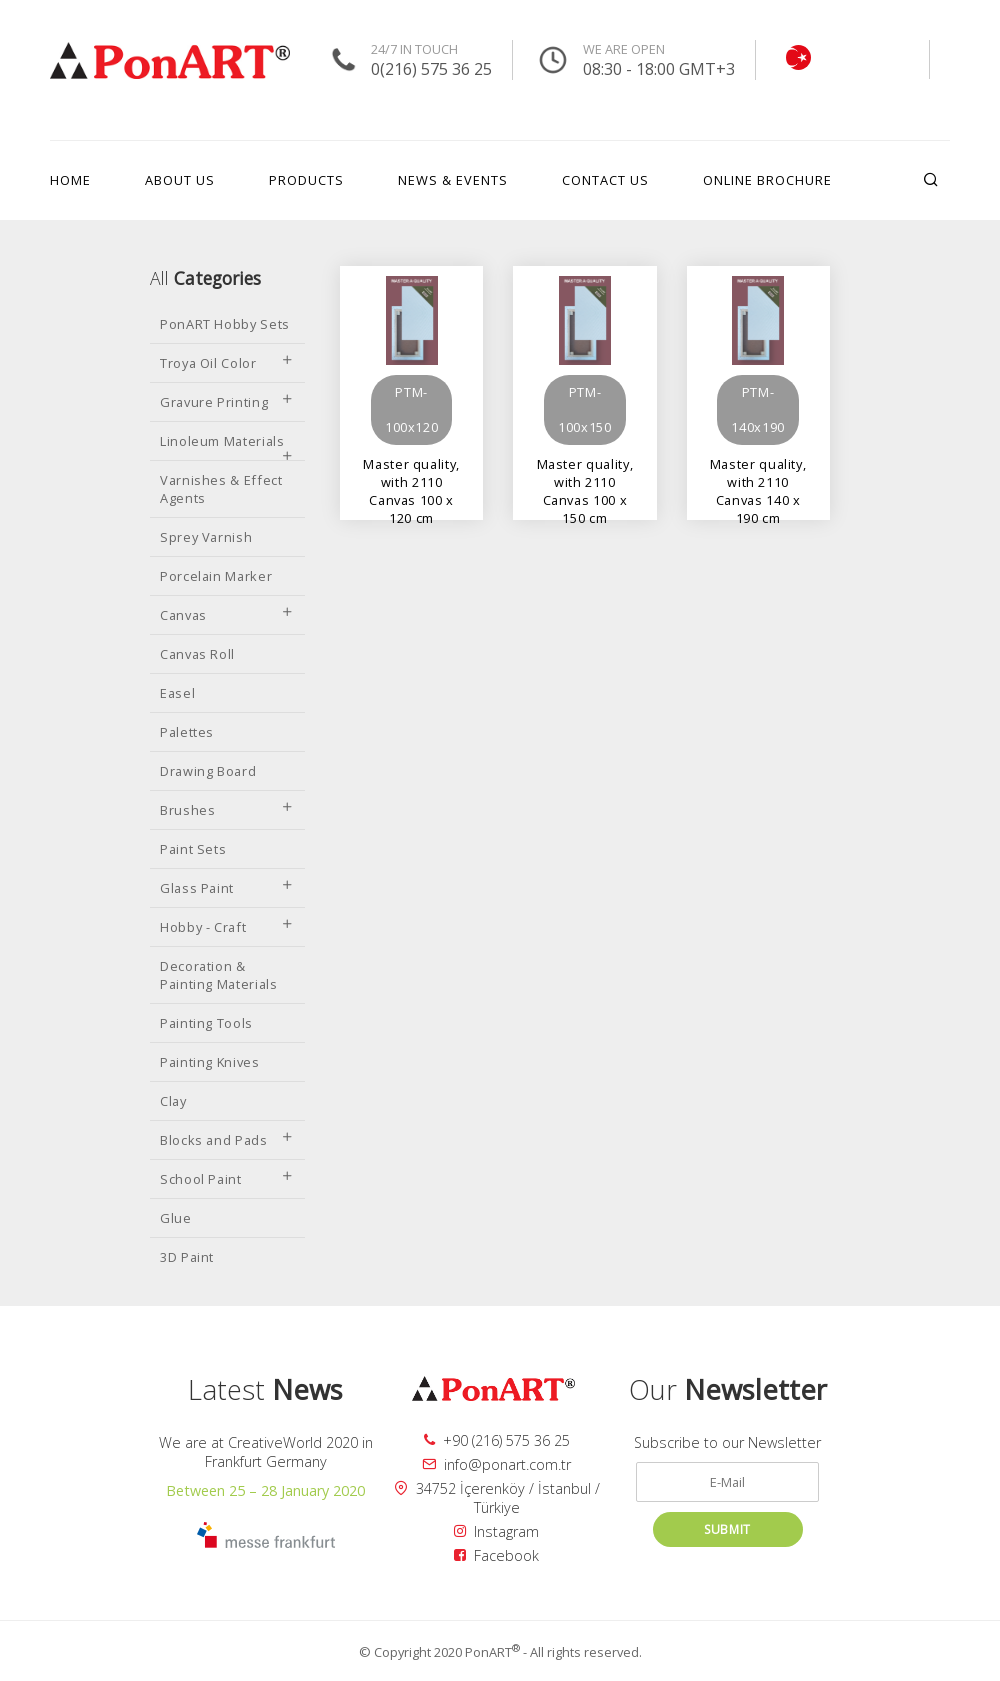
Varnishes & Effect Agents (221, 489)
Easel (177, 693)
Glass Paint (227, 888)
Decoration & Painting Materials (219, 975)
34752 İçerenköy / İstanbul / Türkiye (497, 1498)
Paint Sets (193, 849)
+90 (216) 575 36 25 (497, 1440)
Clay (173, 1101)
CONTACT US (605, 180)
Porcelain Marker (216, 576)
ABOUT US (180, 180)
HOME (70, 180)
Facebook (496, 1555)
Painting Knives (210, 1062)
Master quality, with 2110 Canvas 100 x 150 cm (585, 472)
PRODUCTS (306, 180)
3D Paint (187, 1257)
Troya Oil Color (227, 363)
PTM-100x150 (584, 409)
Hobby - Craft (227, 927)
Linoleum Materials (227, 446)
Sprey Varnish (206, 537)
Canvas (227, 615)
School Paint (227, 1179)
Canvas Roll (197, 654)
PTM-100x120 (411, 409)
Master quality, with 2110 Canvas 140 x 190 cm (758, 472)
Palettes (187, 732)
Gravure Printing (227, 402)
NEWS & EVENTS (453, 180)
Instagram (496, 1531)
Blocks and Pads (227, 1140)
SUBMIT (727, 1529)
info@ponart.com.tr (496, 1464)
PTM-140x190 (757, 409)
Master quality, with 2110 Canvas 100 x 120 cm (411, 472)
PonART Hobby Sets (225, 324)
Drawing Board (208, 771)
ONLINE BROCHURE (767, 180)
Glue (176, 1218)
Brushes (227, 810)
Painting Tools (206, 1023)
